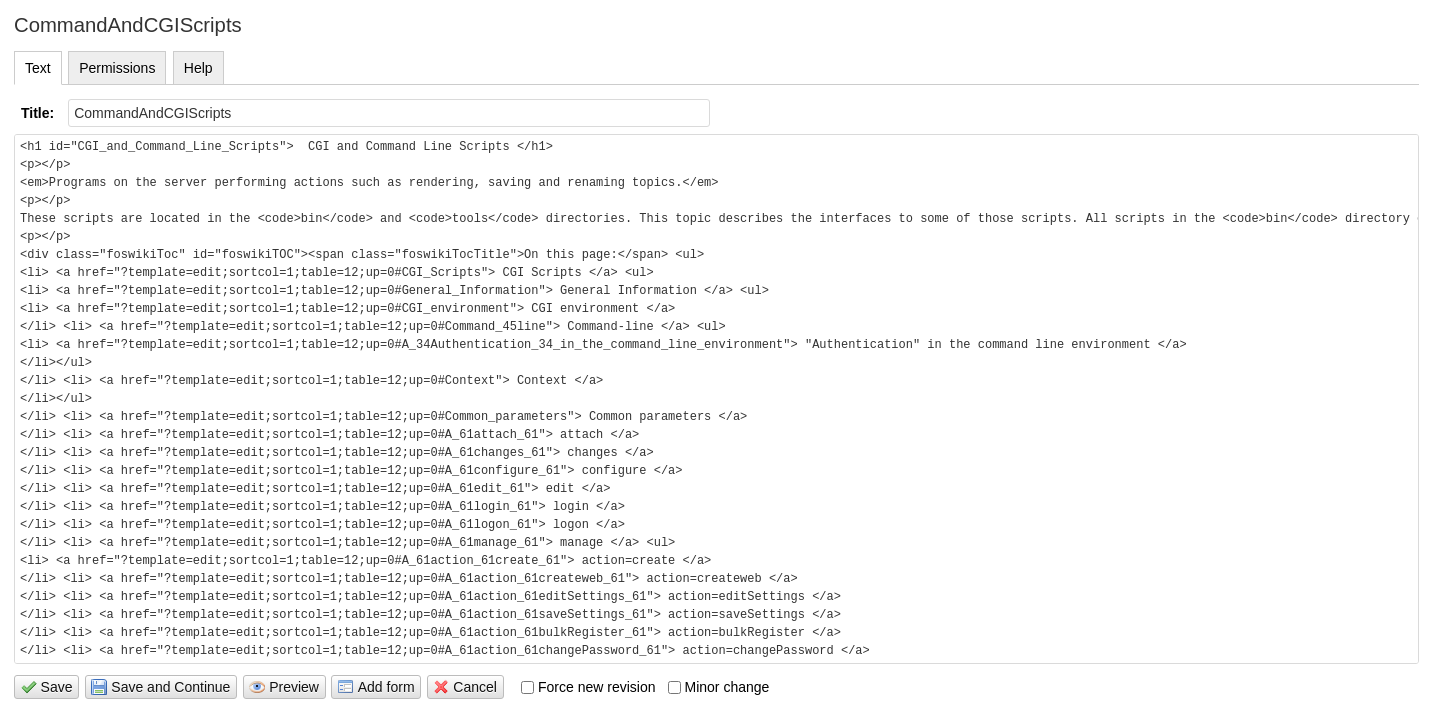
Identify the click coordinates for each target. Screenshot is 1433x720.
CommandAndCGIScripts (128, 25)
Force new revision (588, 687)
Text (38, 68)
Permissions (117, 68)
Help (198, 68)
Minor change (719, 687)
